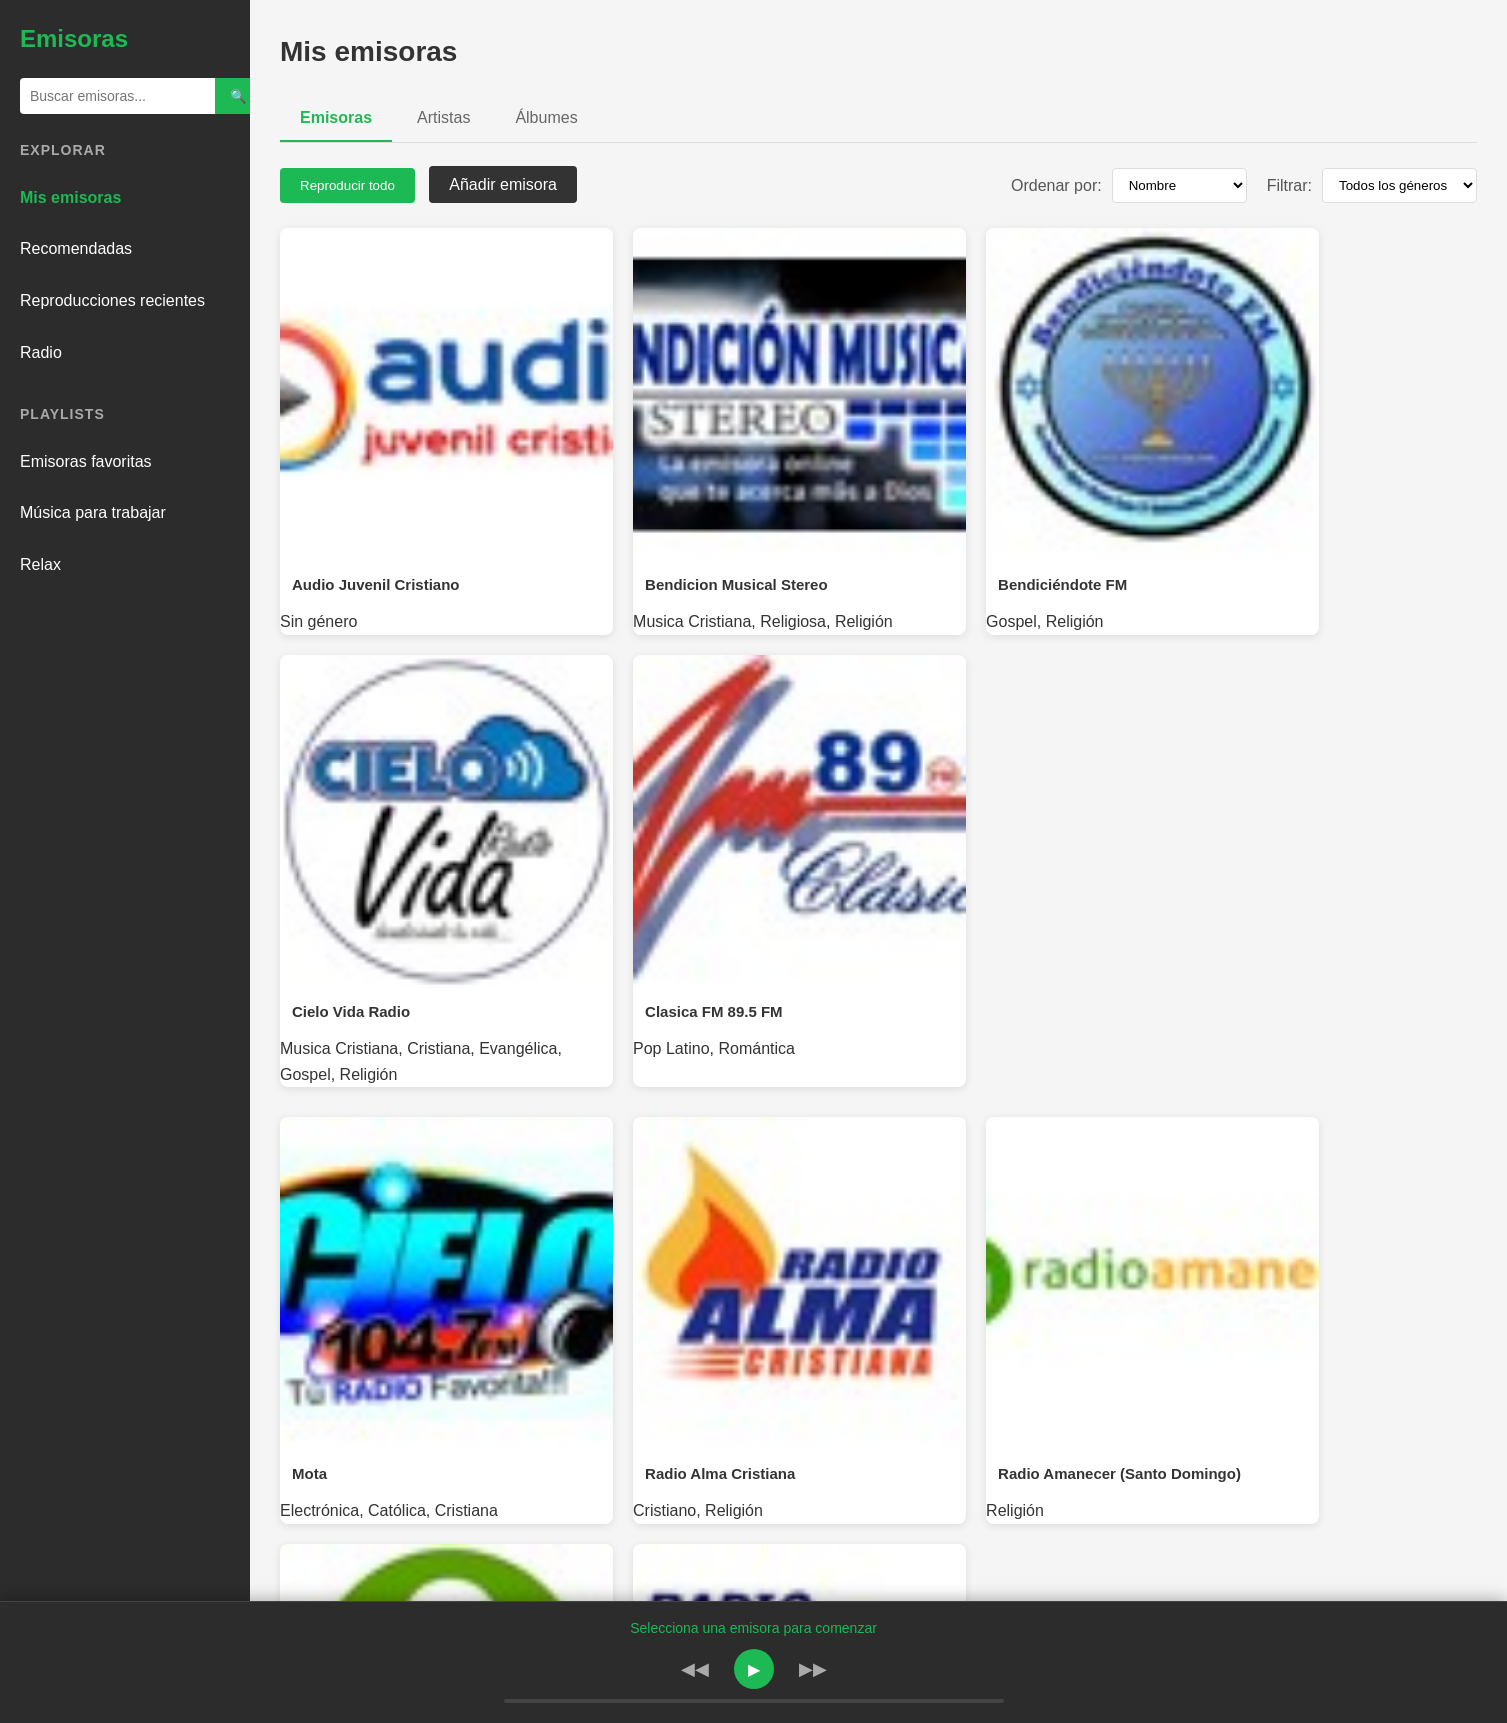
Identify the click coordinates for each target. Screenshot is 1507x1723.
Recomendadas (76, 248)
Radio (41, 352)
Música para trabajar (93, 512)
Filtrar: (1289, 185)
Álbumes (546, 117)
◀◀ (695, 1669)
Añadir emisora (503, 184)
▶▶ (813, 1669)
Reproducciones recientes (112, 300)
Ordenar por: (1056, 185)
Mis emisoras (70, 197)
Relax (40, 564)
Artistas (443, 117)
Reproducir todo (347, 185)
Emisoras (336, 117)
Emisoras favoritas (86, 461)
